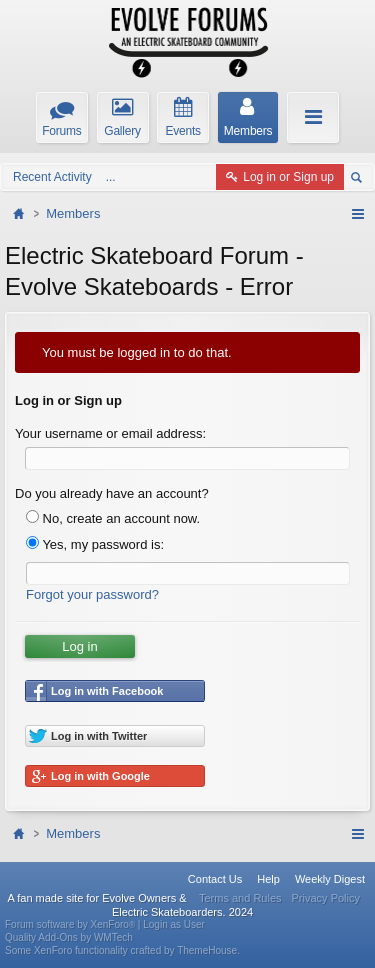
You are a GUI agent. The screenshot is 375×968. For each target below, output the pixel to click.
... (111, 177)
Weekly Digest (330, 879)
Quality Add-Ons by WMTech (69, 937)
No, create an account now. (113, 518)
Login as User (174, 924)
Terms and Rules (240, 898)
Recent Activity (52, 177)
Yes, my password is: (95, 544)
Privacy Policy (326, 898)
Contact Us (215, 879)
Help (268, 879)
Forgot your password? (92, 594)
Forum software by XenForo (71, 924)
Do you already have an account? (112, 493)
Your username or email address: (110, 433)
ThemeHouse (207, 950)
